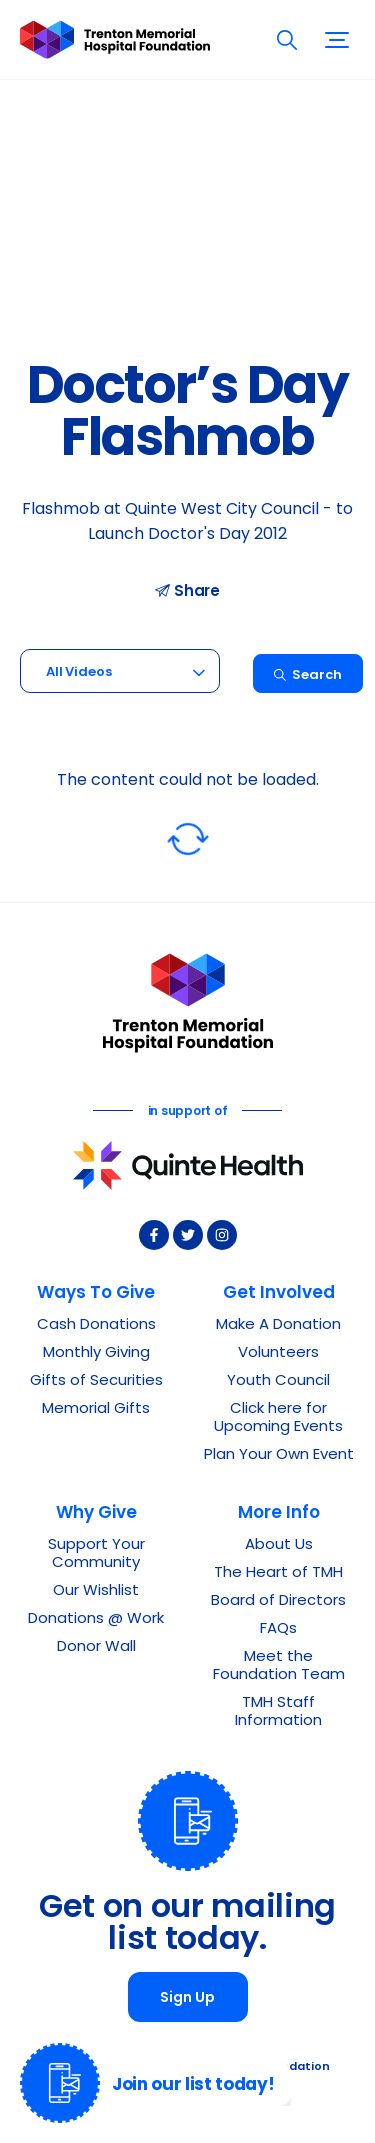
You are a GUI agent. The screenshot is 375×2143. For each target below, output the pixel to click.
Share (187, 591)
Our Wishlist (96, 1591)
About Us (279, 1545)
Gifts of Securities (96, 1381)
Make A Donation (278, 1325)
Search (307, 675)
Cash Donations (96, 1325)
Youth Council (278, 1381)
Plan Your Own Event (279, 1455)
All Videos (79, 672)
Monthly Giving (96, 1353)
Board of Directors (278, 1601)
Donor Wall (96, 1647)
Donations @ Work (96, 1619)
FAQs (278, 1629)
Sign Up (187, 1998)
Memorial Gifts (96, 1409)
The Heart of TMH (278, 1573)
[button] (337, 39)
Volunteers (278, 1353)
